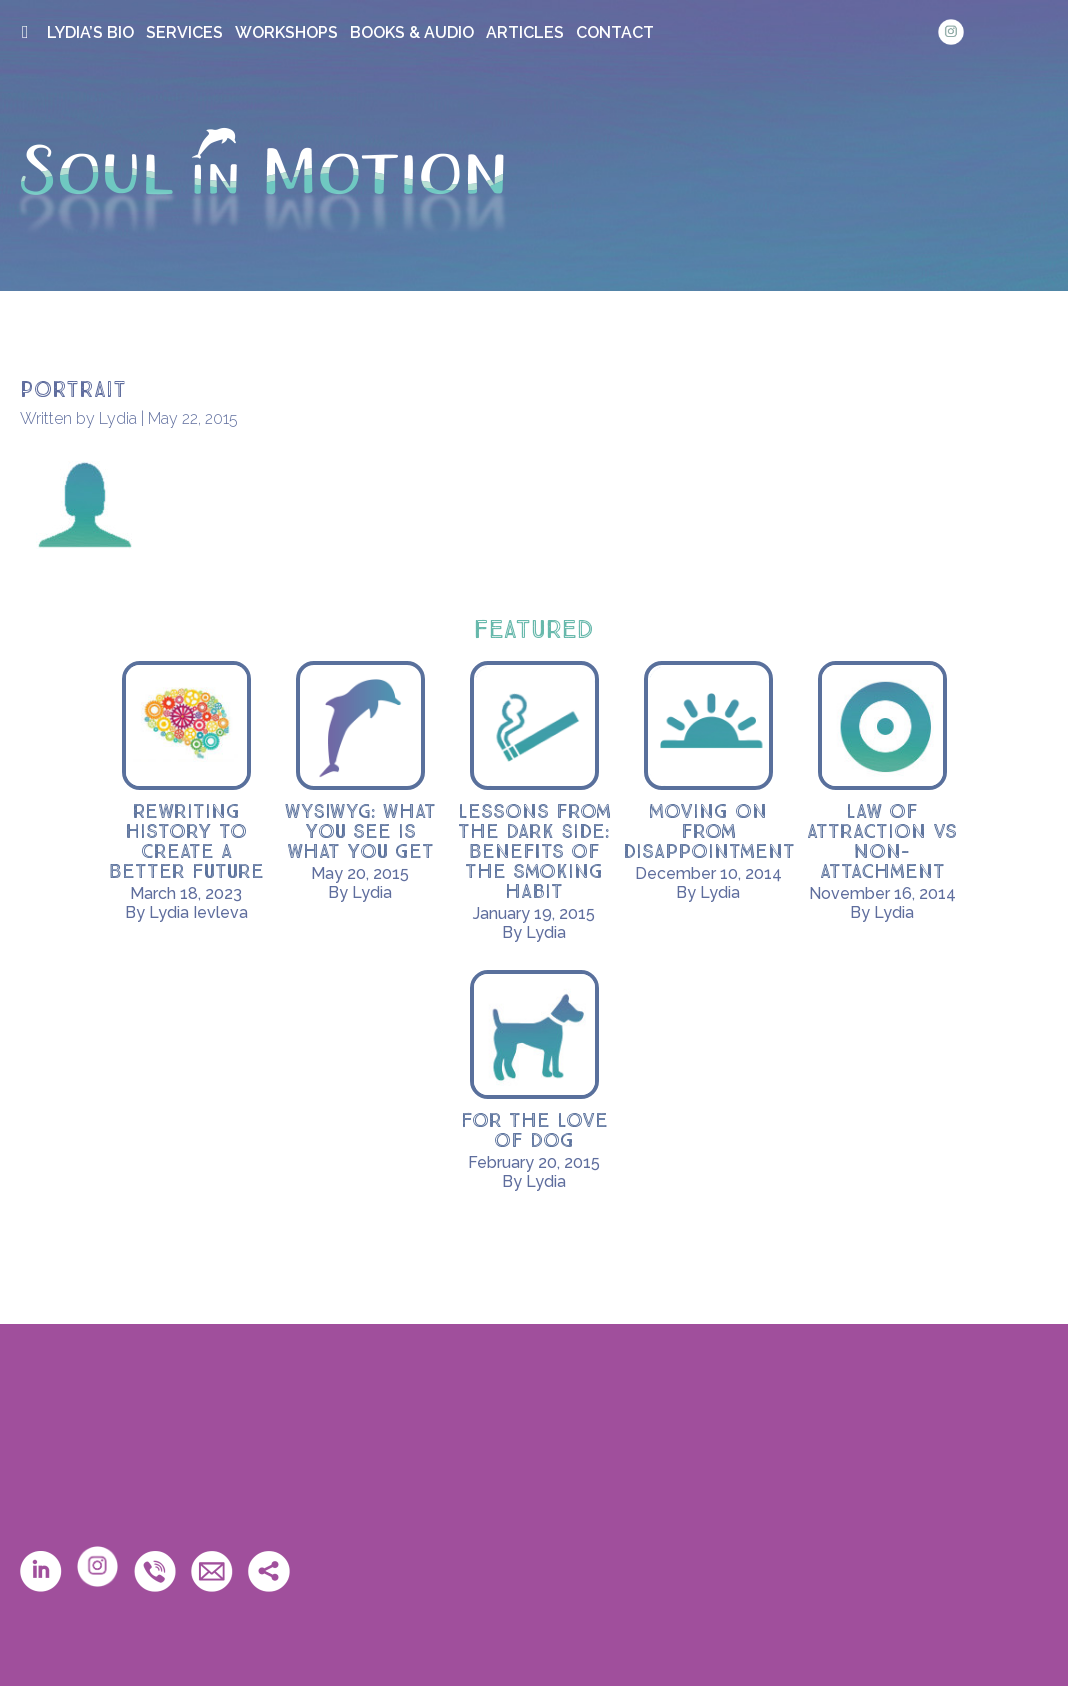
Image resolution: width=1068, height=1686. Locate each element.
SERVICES (184, 32)
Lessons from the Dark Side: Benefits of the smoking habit (534, 852)
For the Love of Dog (534, 1131)
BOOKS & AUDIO (412, 32)
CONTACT (615, 32)
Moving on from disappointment (709, 832)
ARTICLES (525, 32)
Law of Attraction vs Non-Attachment (882, 842)
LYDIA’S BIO (90, 32)
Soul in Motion (262, 181)
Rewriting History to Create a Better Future (186, 842)
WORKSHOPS (286, 32)
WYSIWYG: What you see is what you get (360, 832)
